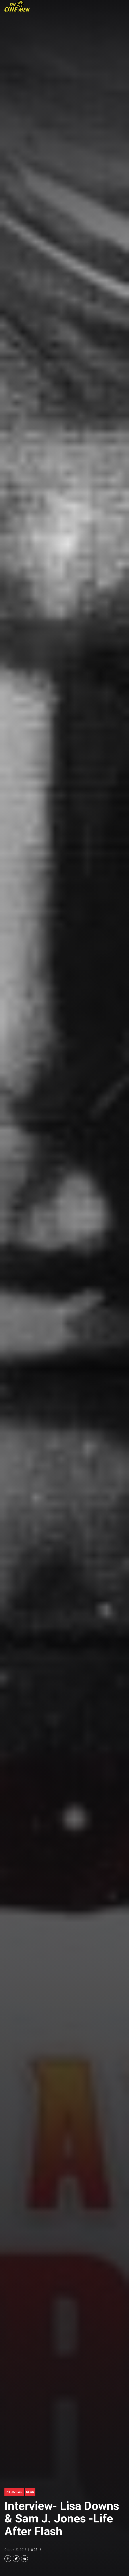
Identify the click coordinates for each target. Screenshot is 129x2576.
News (30, 2492)
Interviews (14, 2492)
